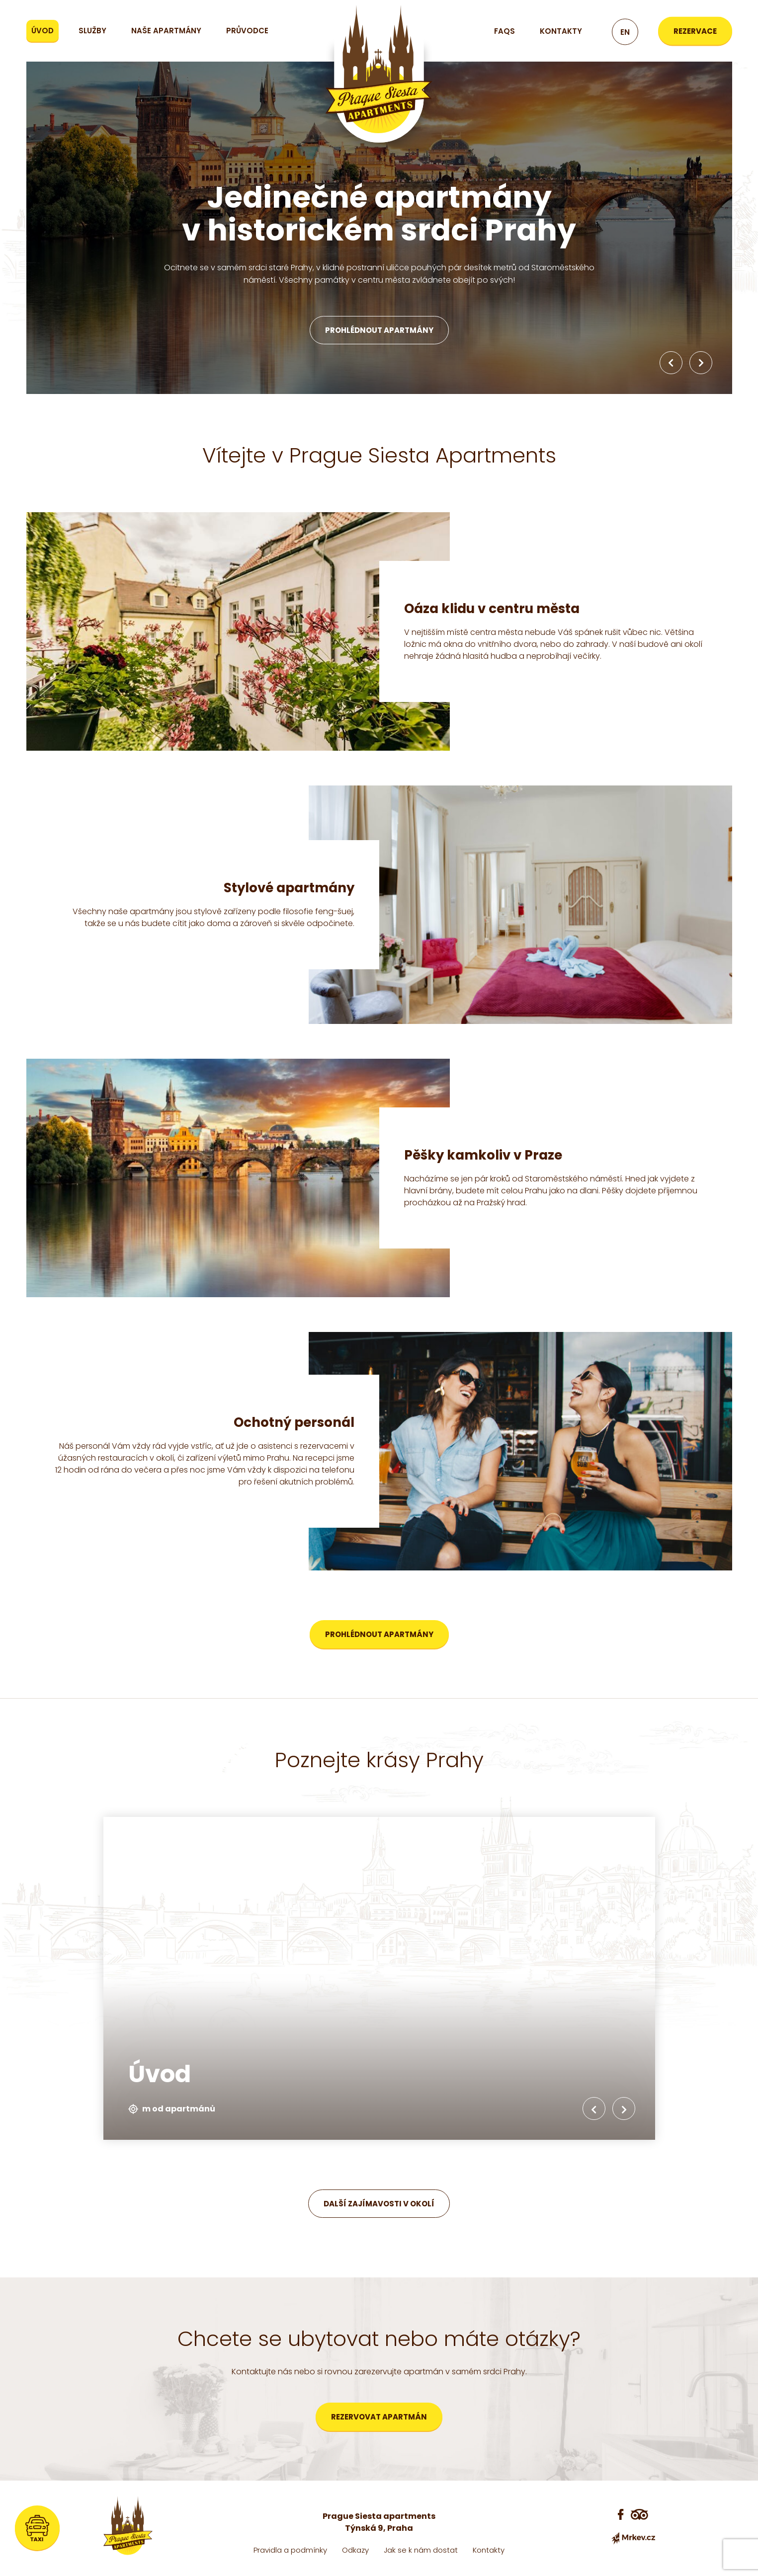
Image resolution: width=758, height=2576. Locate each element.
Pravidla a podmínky (290, 2550)
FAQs (504, 31)
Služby (92, 30)
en (625, 32)
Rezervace (695, 31)
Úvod (42, 30)
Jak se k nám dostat (421, 2550)
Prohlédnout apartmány (379, 330)
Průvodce (247, 30)
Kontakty (561, 31)
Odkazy (355, 2550)
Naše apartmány (166, 30)
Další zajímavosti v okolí (379, 2203)
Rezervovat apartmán (379, 2417)
